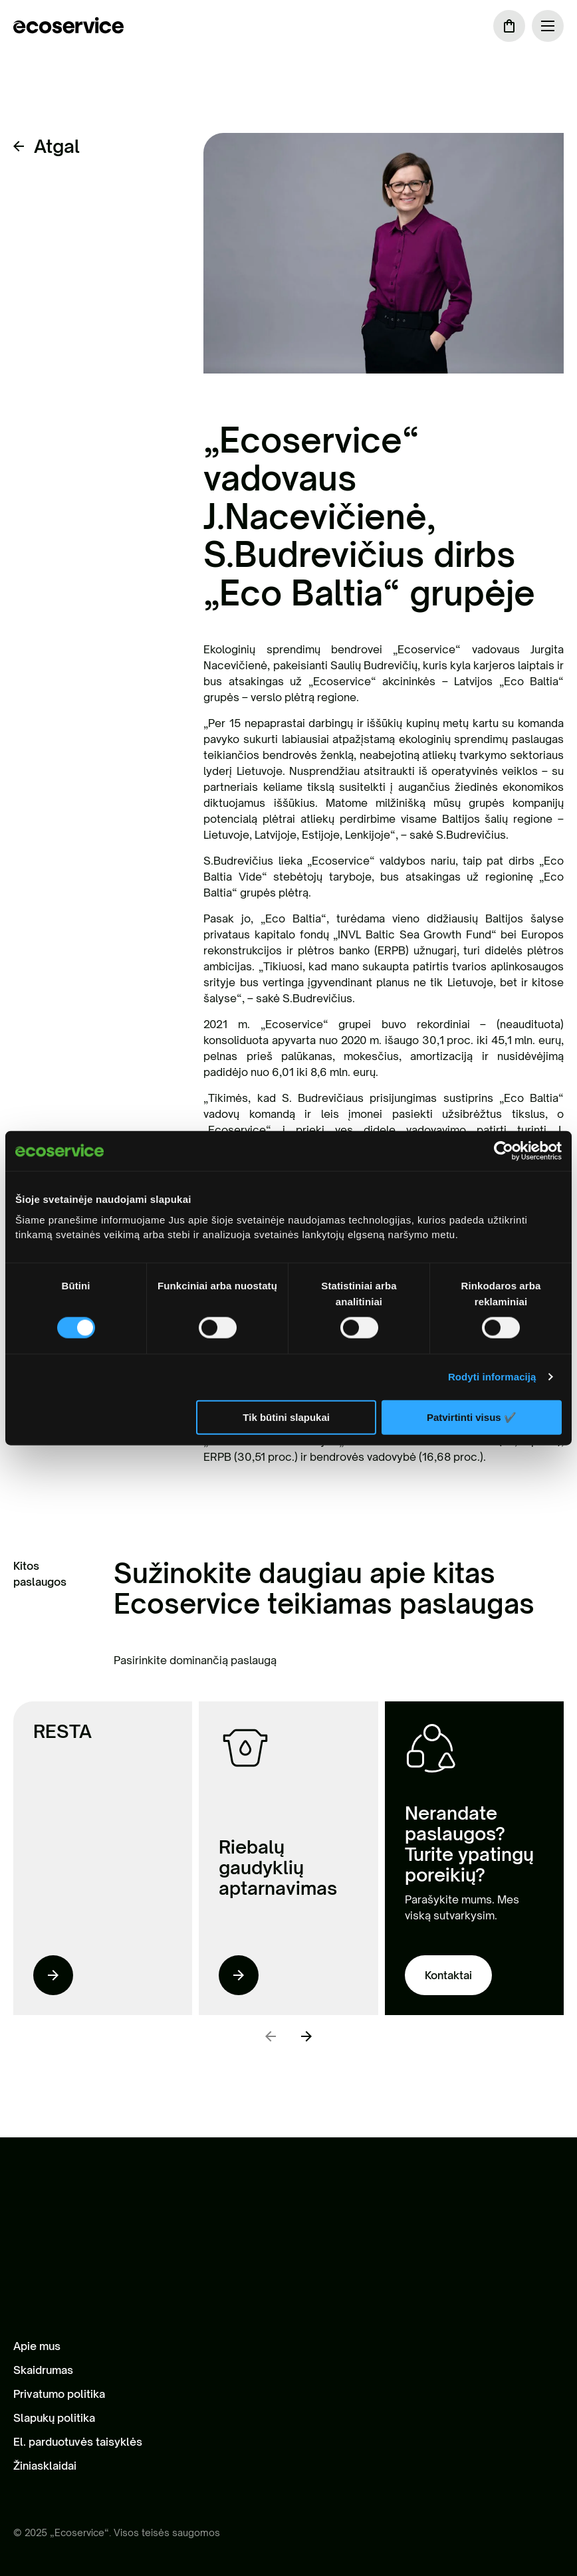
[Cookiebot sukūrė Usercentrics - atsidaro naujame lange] (503, 1151)
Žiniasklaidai (44, 2465)
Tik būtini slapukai (286, 1417)
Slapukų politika (54, 2417)
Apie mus (36, 2346)
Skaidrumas (43, 2370)
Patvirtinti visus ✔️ (472, 1416)
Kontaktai (448, 1975)
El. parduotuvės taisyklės (77, 2441)
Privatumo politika (59, 2394)
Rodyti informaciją (492, 1376)
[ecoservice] (68, 26)
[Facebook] (21, 2493)
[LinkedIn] (48, 2493)
